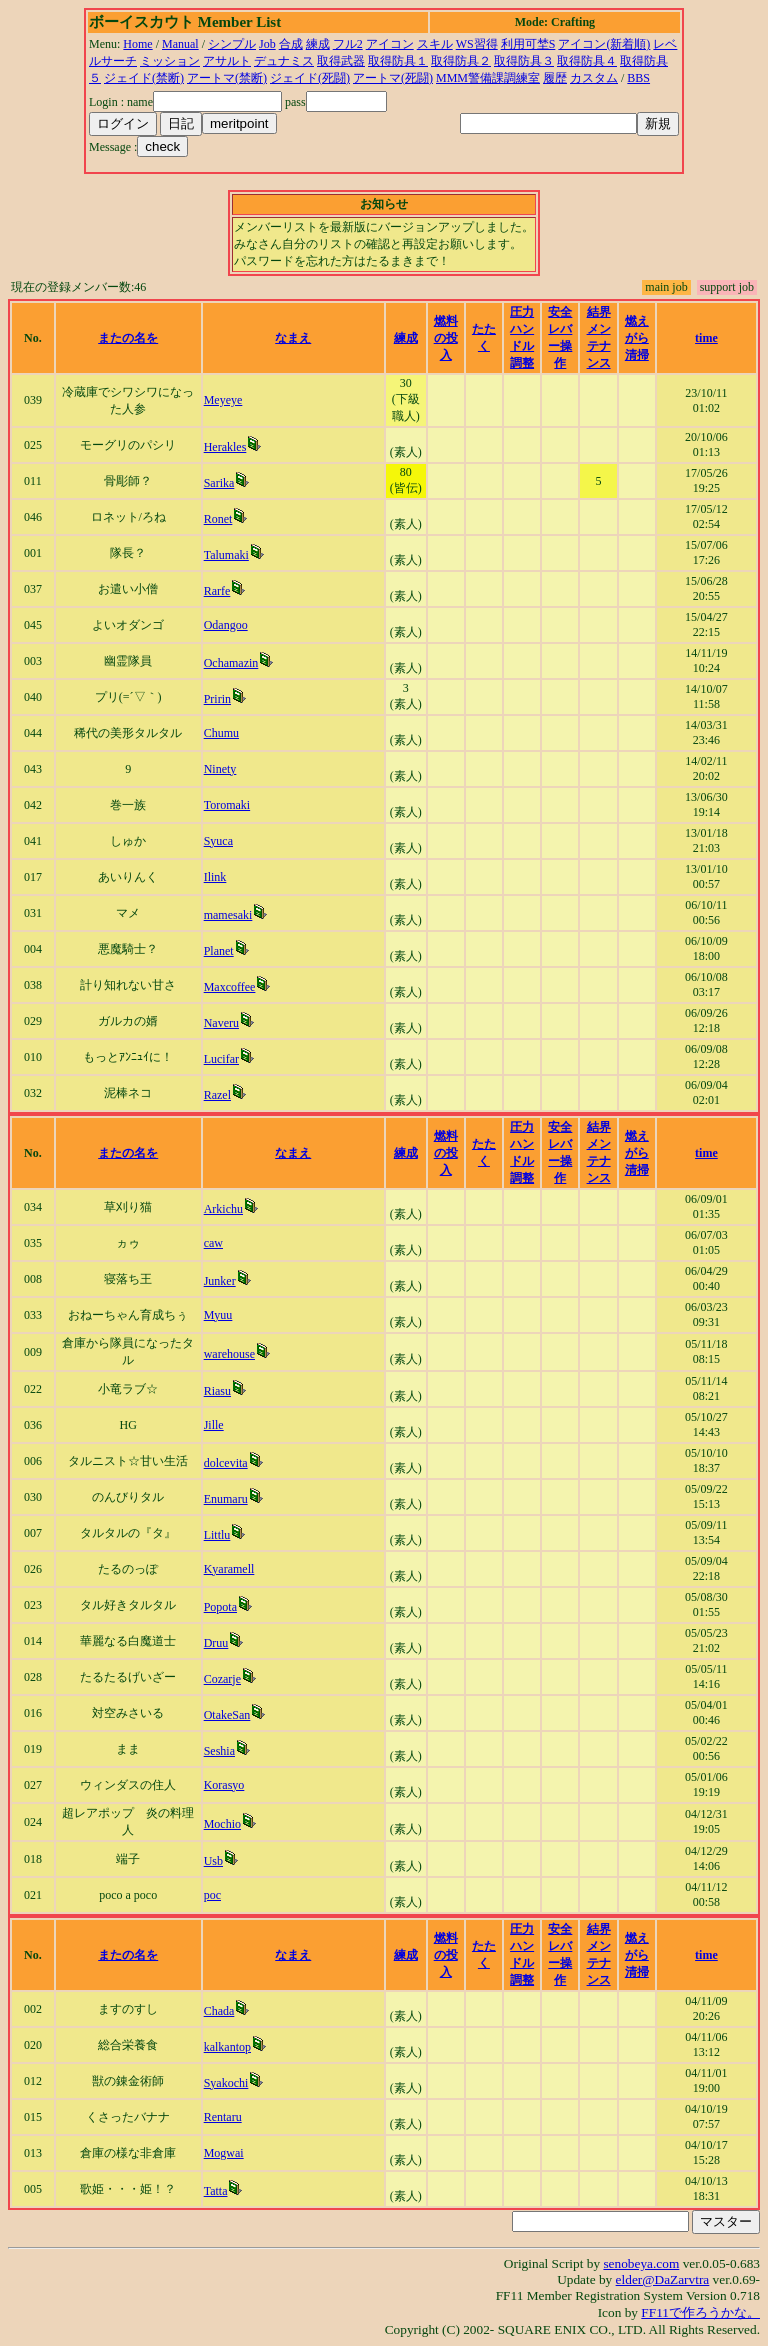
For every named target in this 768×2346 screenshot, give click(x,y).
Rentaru (223, 2117)
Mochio (222, 1824)
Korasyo (224, 1785)
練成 (318, 44)
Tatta (216, 2191)
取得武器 (341, 61)
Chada (219, 2011)
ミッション (170, 61)
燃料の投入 (446, 338)
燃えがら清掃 (637, 338)
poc (212, 1895)
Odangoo (226, 625)
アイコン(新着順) (604, 44)
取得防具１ (398, 61)
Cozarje (222, 1679)
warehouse (229, 1354)
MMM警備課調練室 (488, 78)
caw (213, 1243)
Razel (217, 1095)
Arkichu (223, 1209)
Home (137, 44)
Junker (220, 1281)
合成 (291, 44)
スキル (435, 44)
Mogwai (224, 2153)
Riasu (217, 1391)
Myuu (218, 1315)
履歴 (555, 78)
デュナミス (284, 61)
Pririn (217, 699)
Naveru (221, 1023)
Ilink (215, 877)
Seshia (219, 1751)
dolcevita (226, 1463)
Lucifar (221, 1059)
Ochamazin (231, 663)
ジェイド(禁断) (144, 78)
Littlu (217, 1535)
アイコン (390, 44)
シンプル (232, 44)
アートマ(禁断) (227, 78)
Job (267, 44)
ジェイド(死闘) (310, 78)
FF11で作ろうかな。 (700, 2312)
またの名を (128, 338)
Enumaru (226, 1499)
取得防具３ (524, 61)
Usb (213, 1861)
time (706, 338)
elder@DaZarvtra (663, 2279)
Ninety (220, 769)
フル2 (348, 44)
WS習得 (477, 44)
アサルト (227, 61)
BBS (638, 78)
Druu (216, 1643)
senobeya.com (641, 2263)
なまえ (293, 338)
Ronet (218, 519)
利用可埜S (528, 44)
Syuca (218, 841)
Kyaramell (229, 1569)
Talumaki (226, 555)
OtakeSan (227, 1715)
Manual (180, 44)
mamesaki (228, 915)
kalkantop (227, 2047)
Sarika (219, 483)
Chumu (221, 733)
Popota (220, 1607)
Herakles (225, 447)
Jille (214, 1425)
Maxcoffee (230, 987)
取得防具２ (461, 61)
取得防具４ (587, 61)
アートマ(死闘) (393, 78)
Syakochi (226, 2083)
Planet (219, 951)
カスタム (594, 78)
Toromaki (227, 805)
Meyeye (223, 400)
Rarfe (217, 591)
